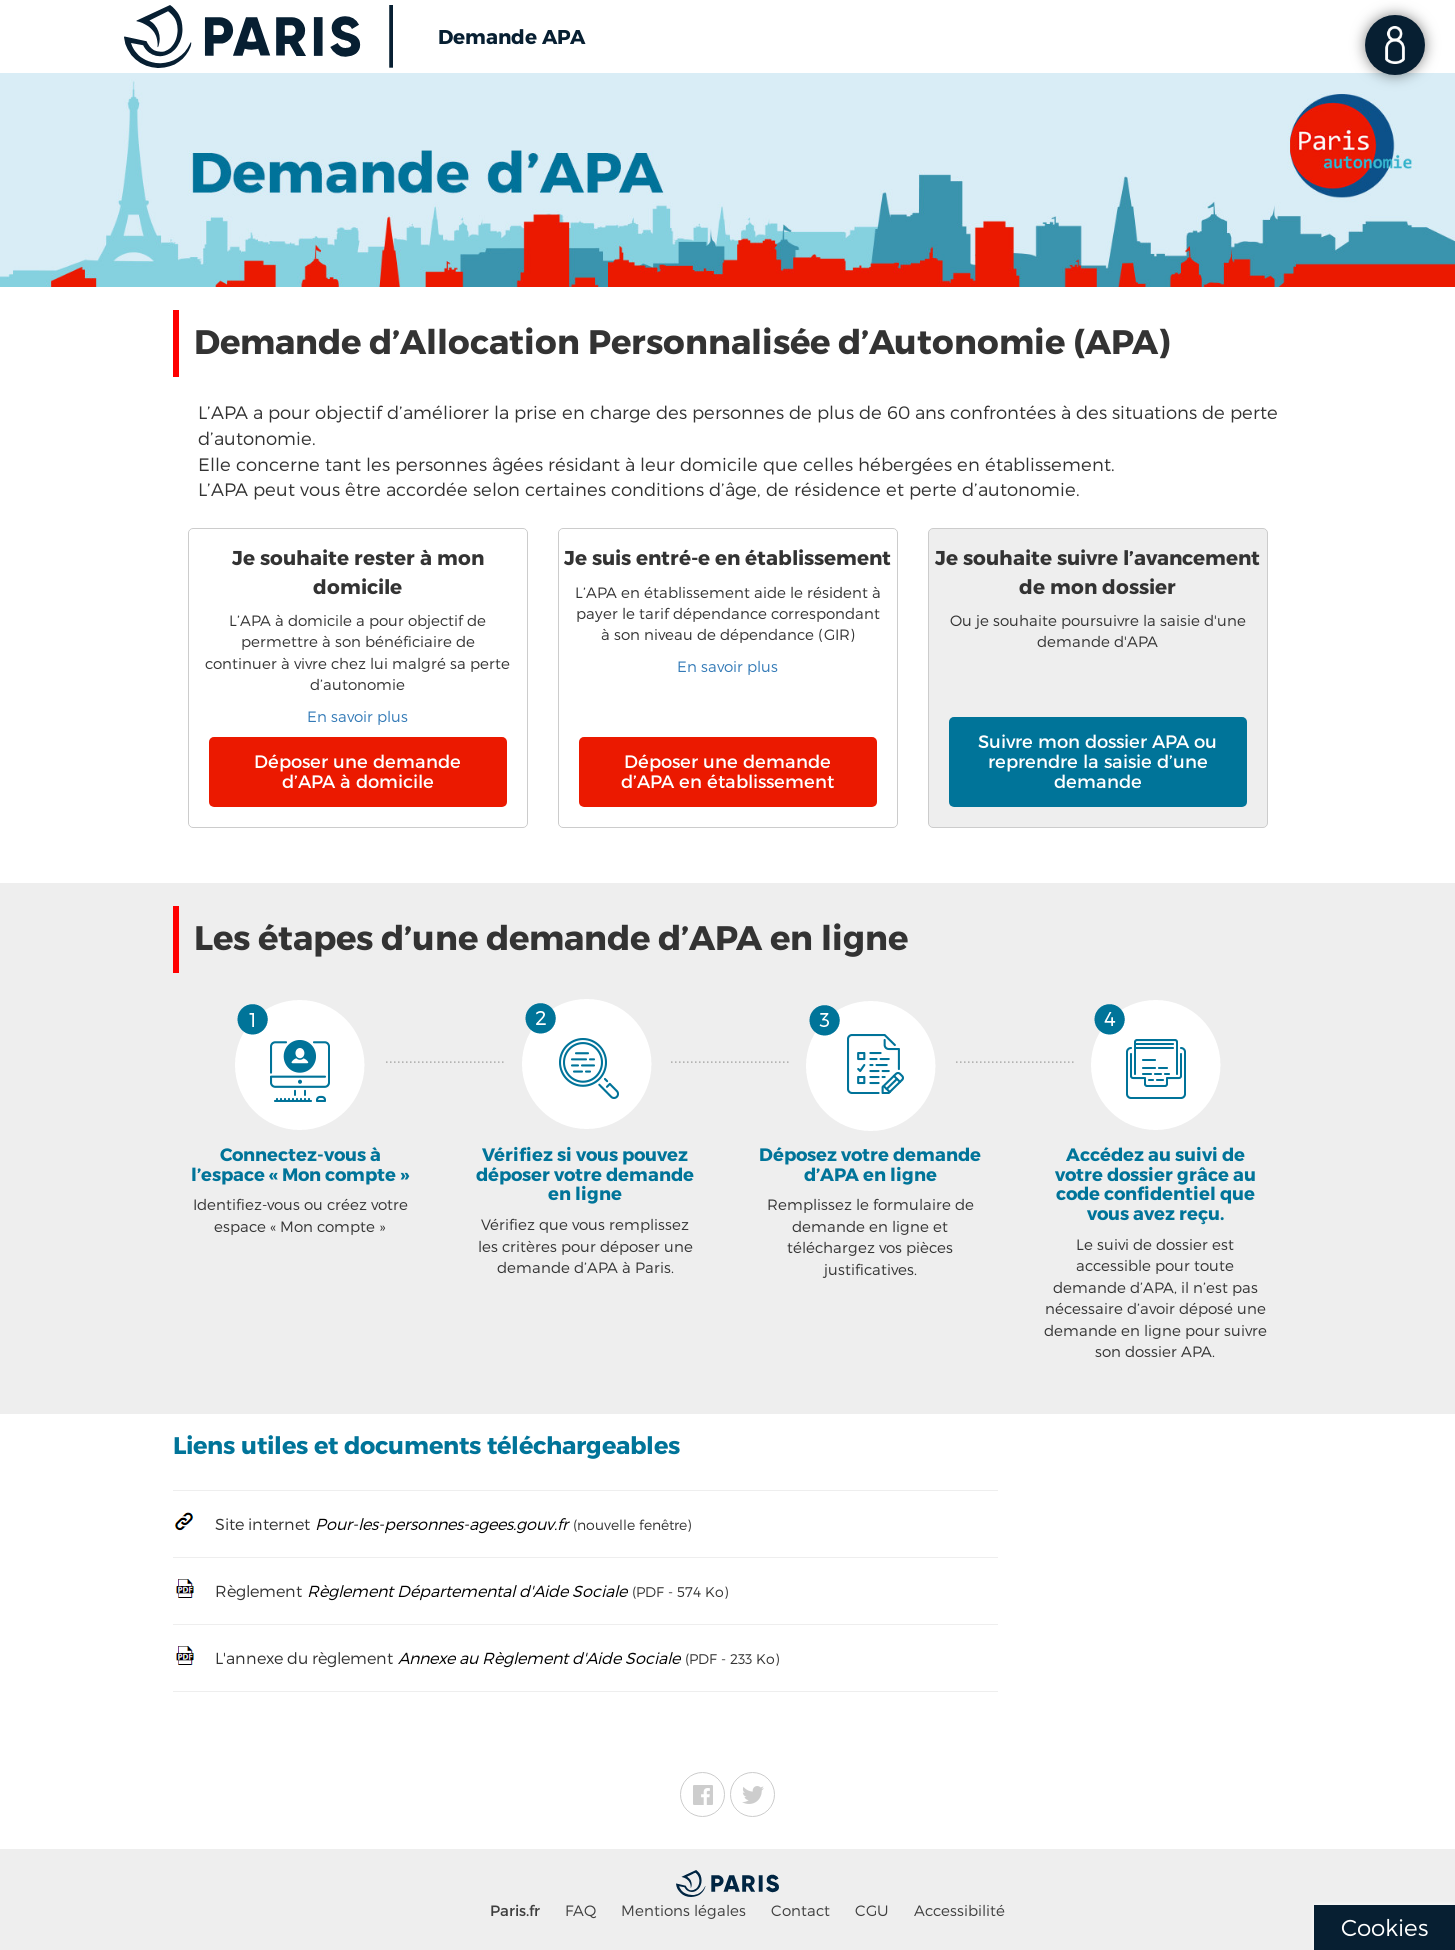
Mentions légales (683, 1911)
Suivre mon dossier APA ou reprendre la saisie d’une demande (1097, 762)
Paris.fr (515, 1910)
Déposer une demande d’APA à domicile (357, 772)
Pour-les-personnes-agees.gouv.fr (441, 1524)
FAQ (580, 1911)
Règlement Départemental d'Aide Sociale (467, 1591)
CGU (872, 1911)
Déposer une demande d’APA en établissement (727, 772)
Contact (800, 1911)
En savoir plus (357, 717)
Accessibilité (959, 1911)
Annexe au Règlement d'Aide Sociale (539, 1659)
